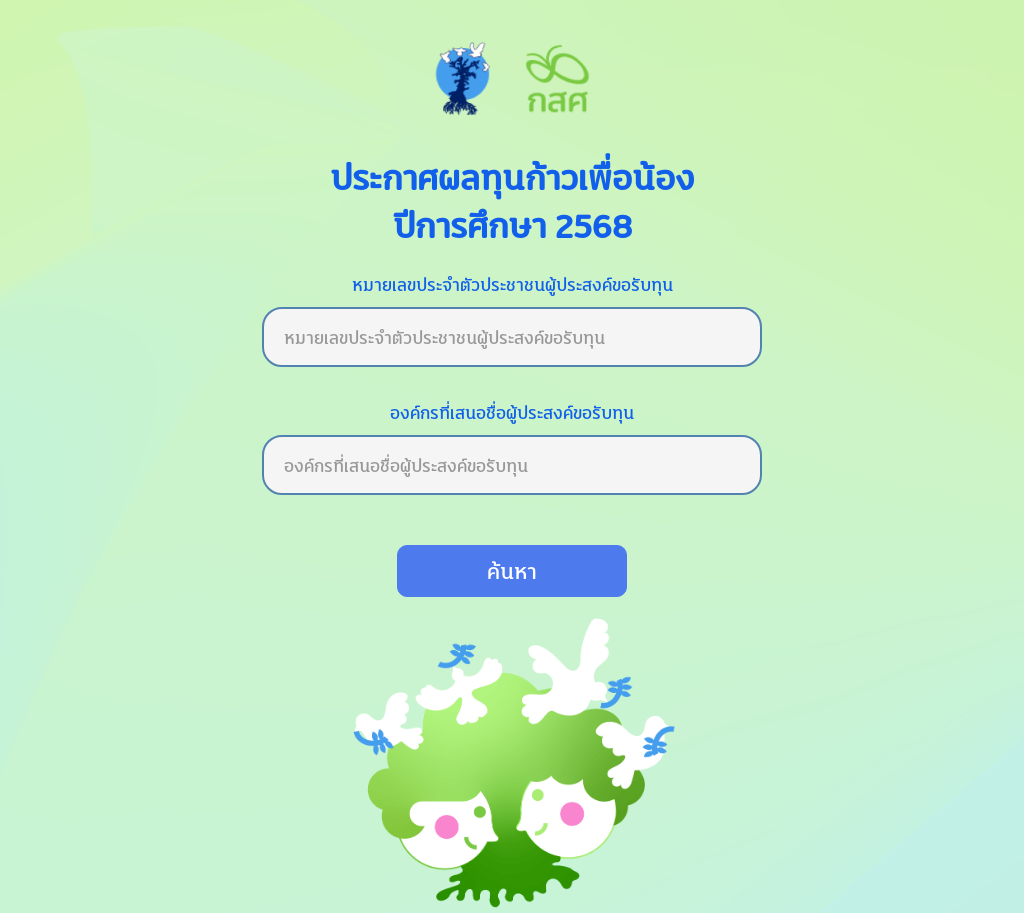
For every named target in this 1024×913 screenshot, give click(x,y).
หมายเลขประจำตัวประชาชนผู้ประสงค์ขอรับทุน (512, 284)
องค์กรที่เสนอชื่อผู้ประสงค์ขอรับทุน (512, 412)
